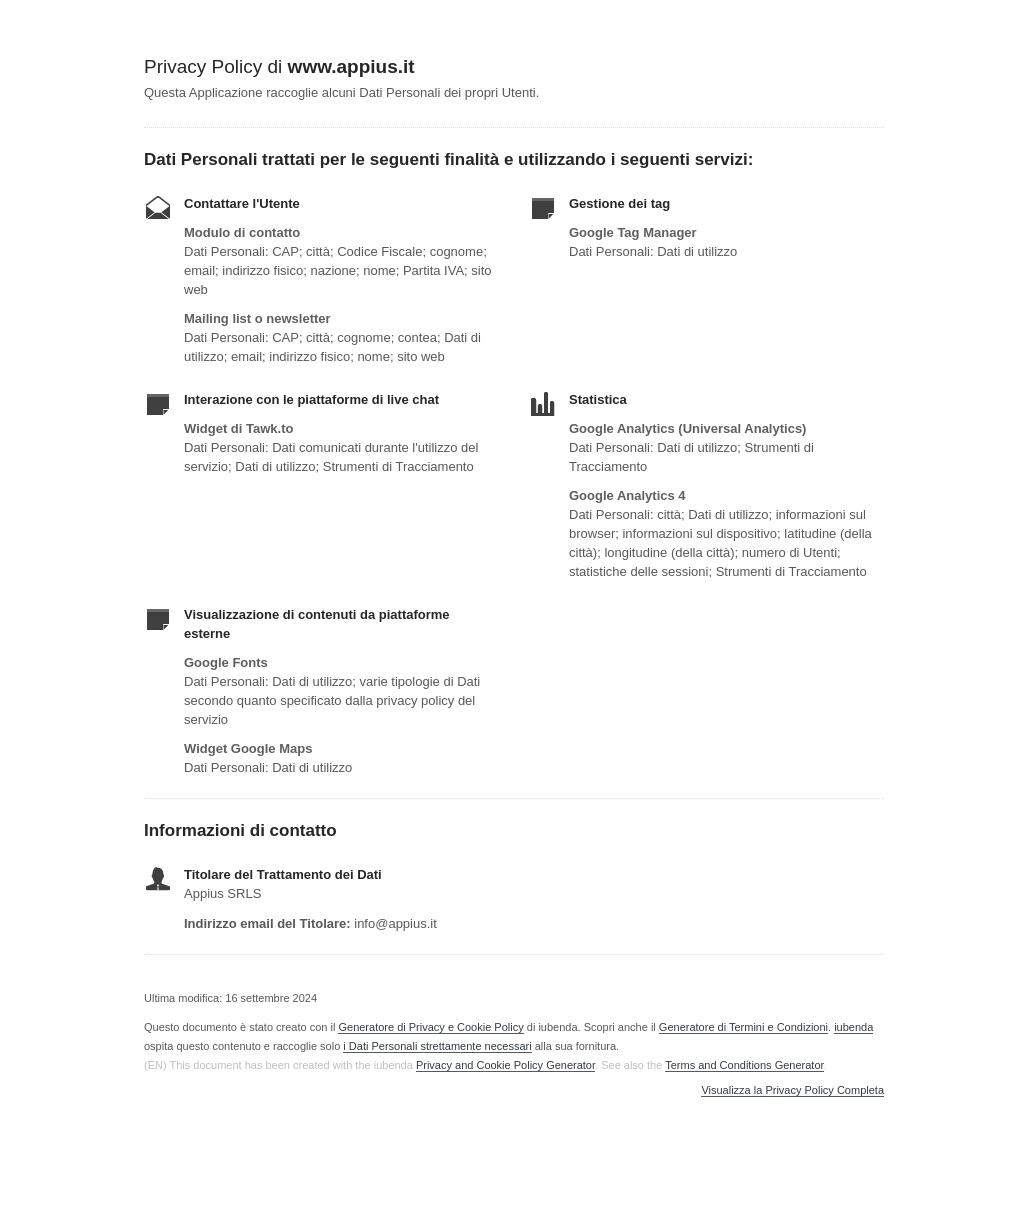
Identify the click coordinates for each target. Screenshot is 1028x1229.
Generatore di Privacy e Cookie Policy (430, 1027)
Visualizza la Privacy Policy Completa (792, 1090)
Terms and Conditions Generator (744, 1065)
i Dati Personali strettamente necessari (437, 1046)
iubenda (853, 1027)
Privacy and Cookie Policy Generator (505, 1065)
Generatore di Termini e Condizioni (743, 1027)
